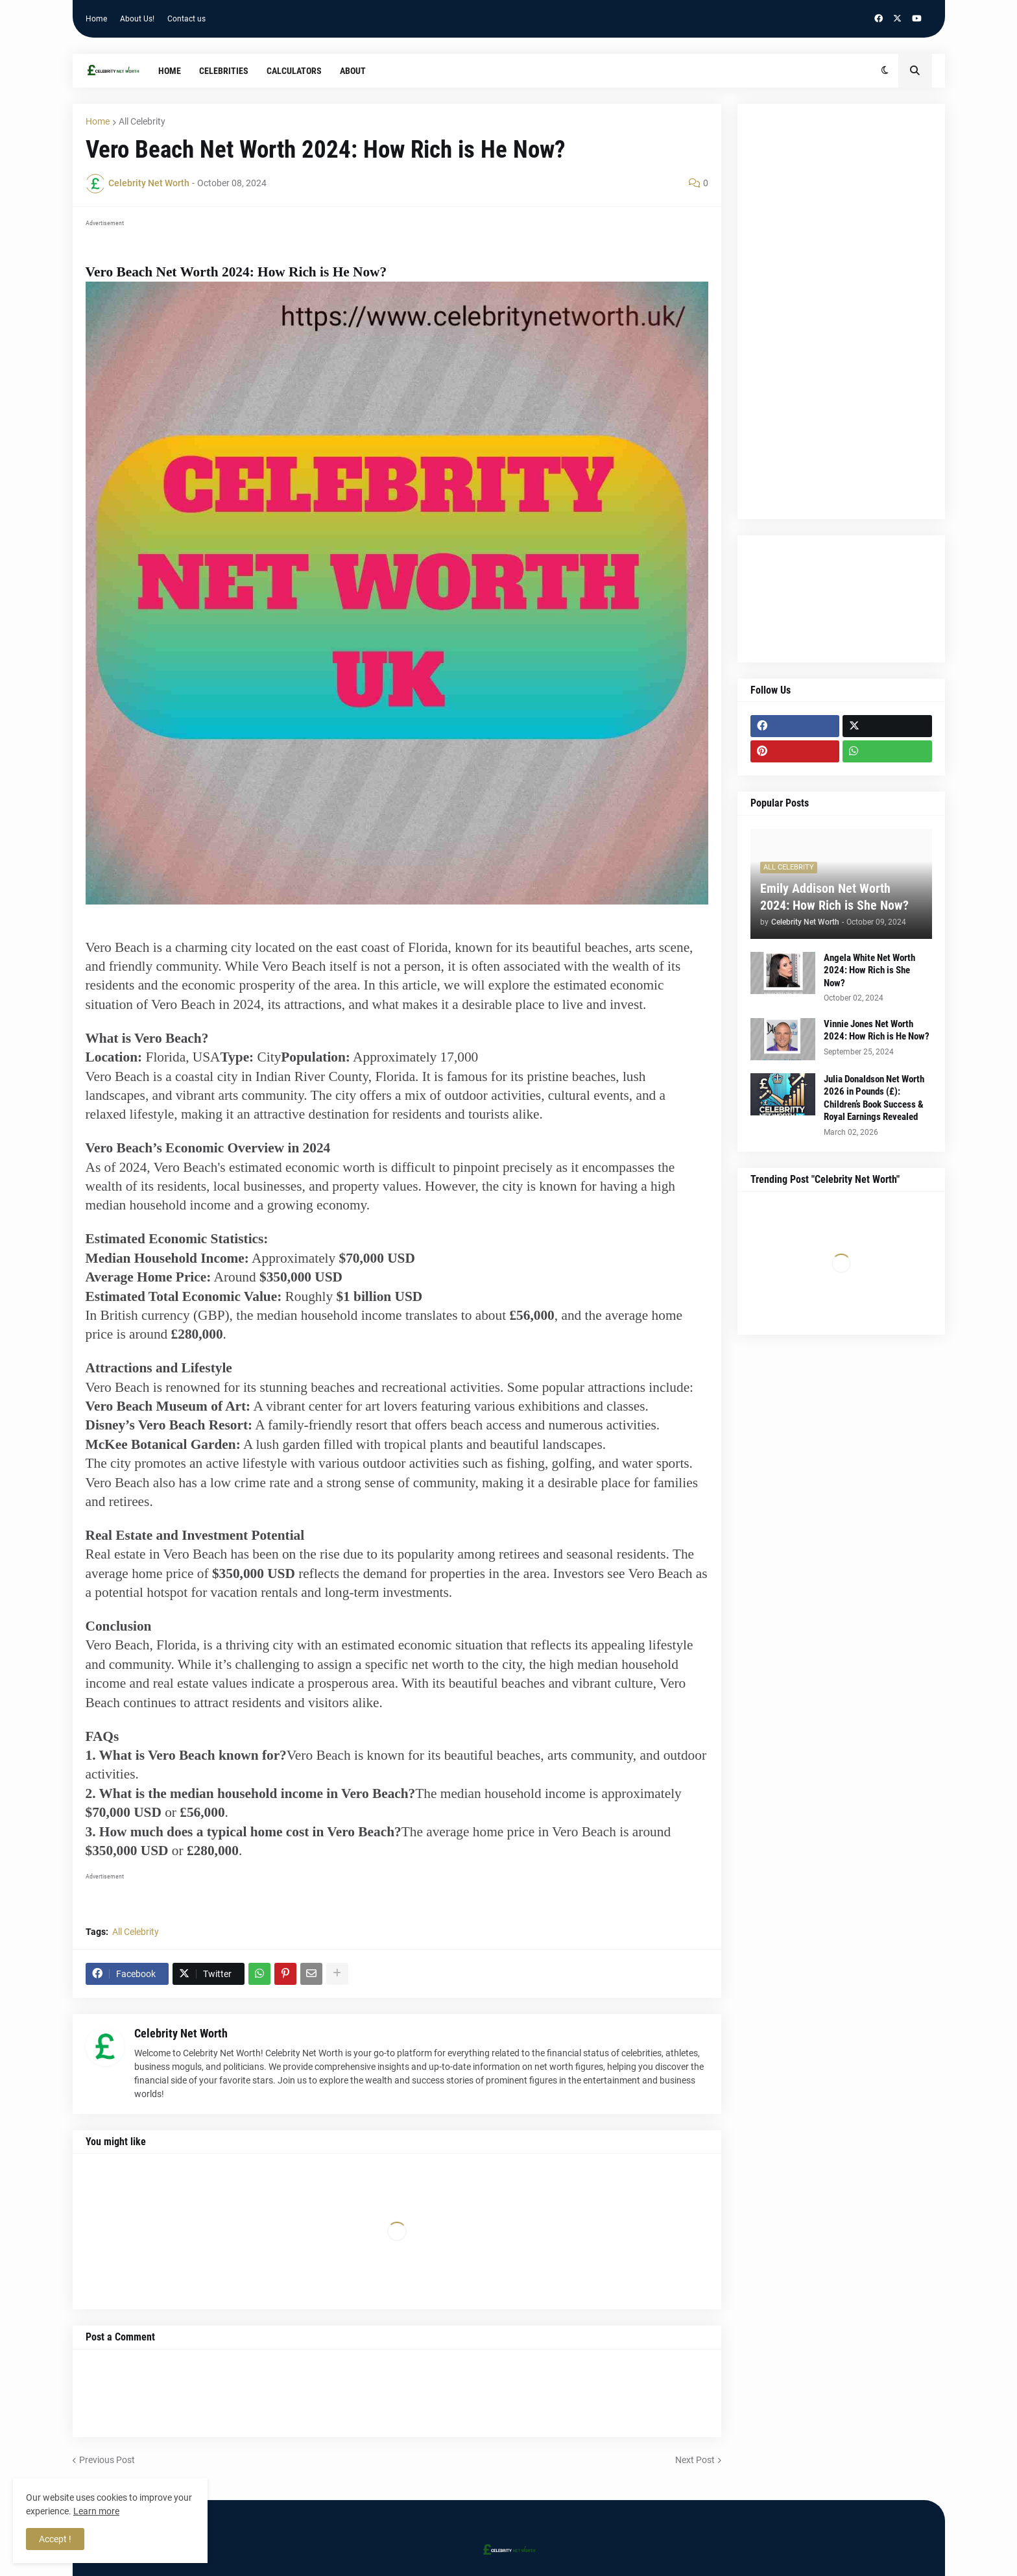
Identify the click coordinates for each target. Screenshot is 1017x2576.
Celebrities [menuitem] (223, 71)
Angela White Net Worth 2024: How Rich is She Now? (869, 970)
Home (96, 18)
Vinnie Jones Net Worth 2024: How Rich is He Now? (876, 1030)
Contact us (186, 18)
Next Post (695, 2460)
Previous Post (107, 2460)
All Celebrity (142, 121)
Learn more (96, 2511)
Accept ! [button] (55, 2539)
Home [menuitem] (169, 71)
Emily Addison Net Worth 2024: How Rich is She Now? (834, 897)
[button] (885, 71)
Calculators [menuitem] (294, 71)
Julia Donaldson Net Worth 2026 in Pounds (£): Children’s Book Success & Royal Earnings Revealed (874, 1098)
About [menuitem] (353, 71)
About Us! (137, 18)
